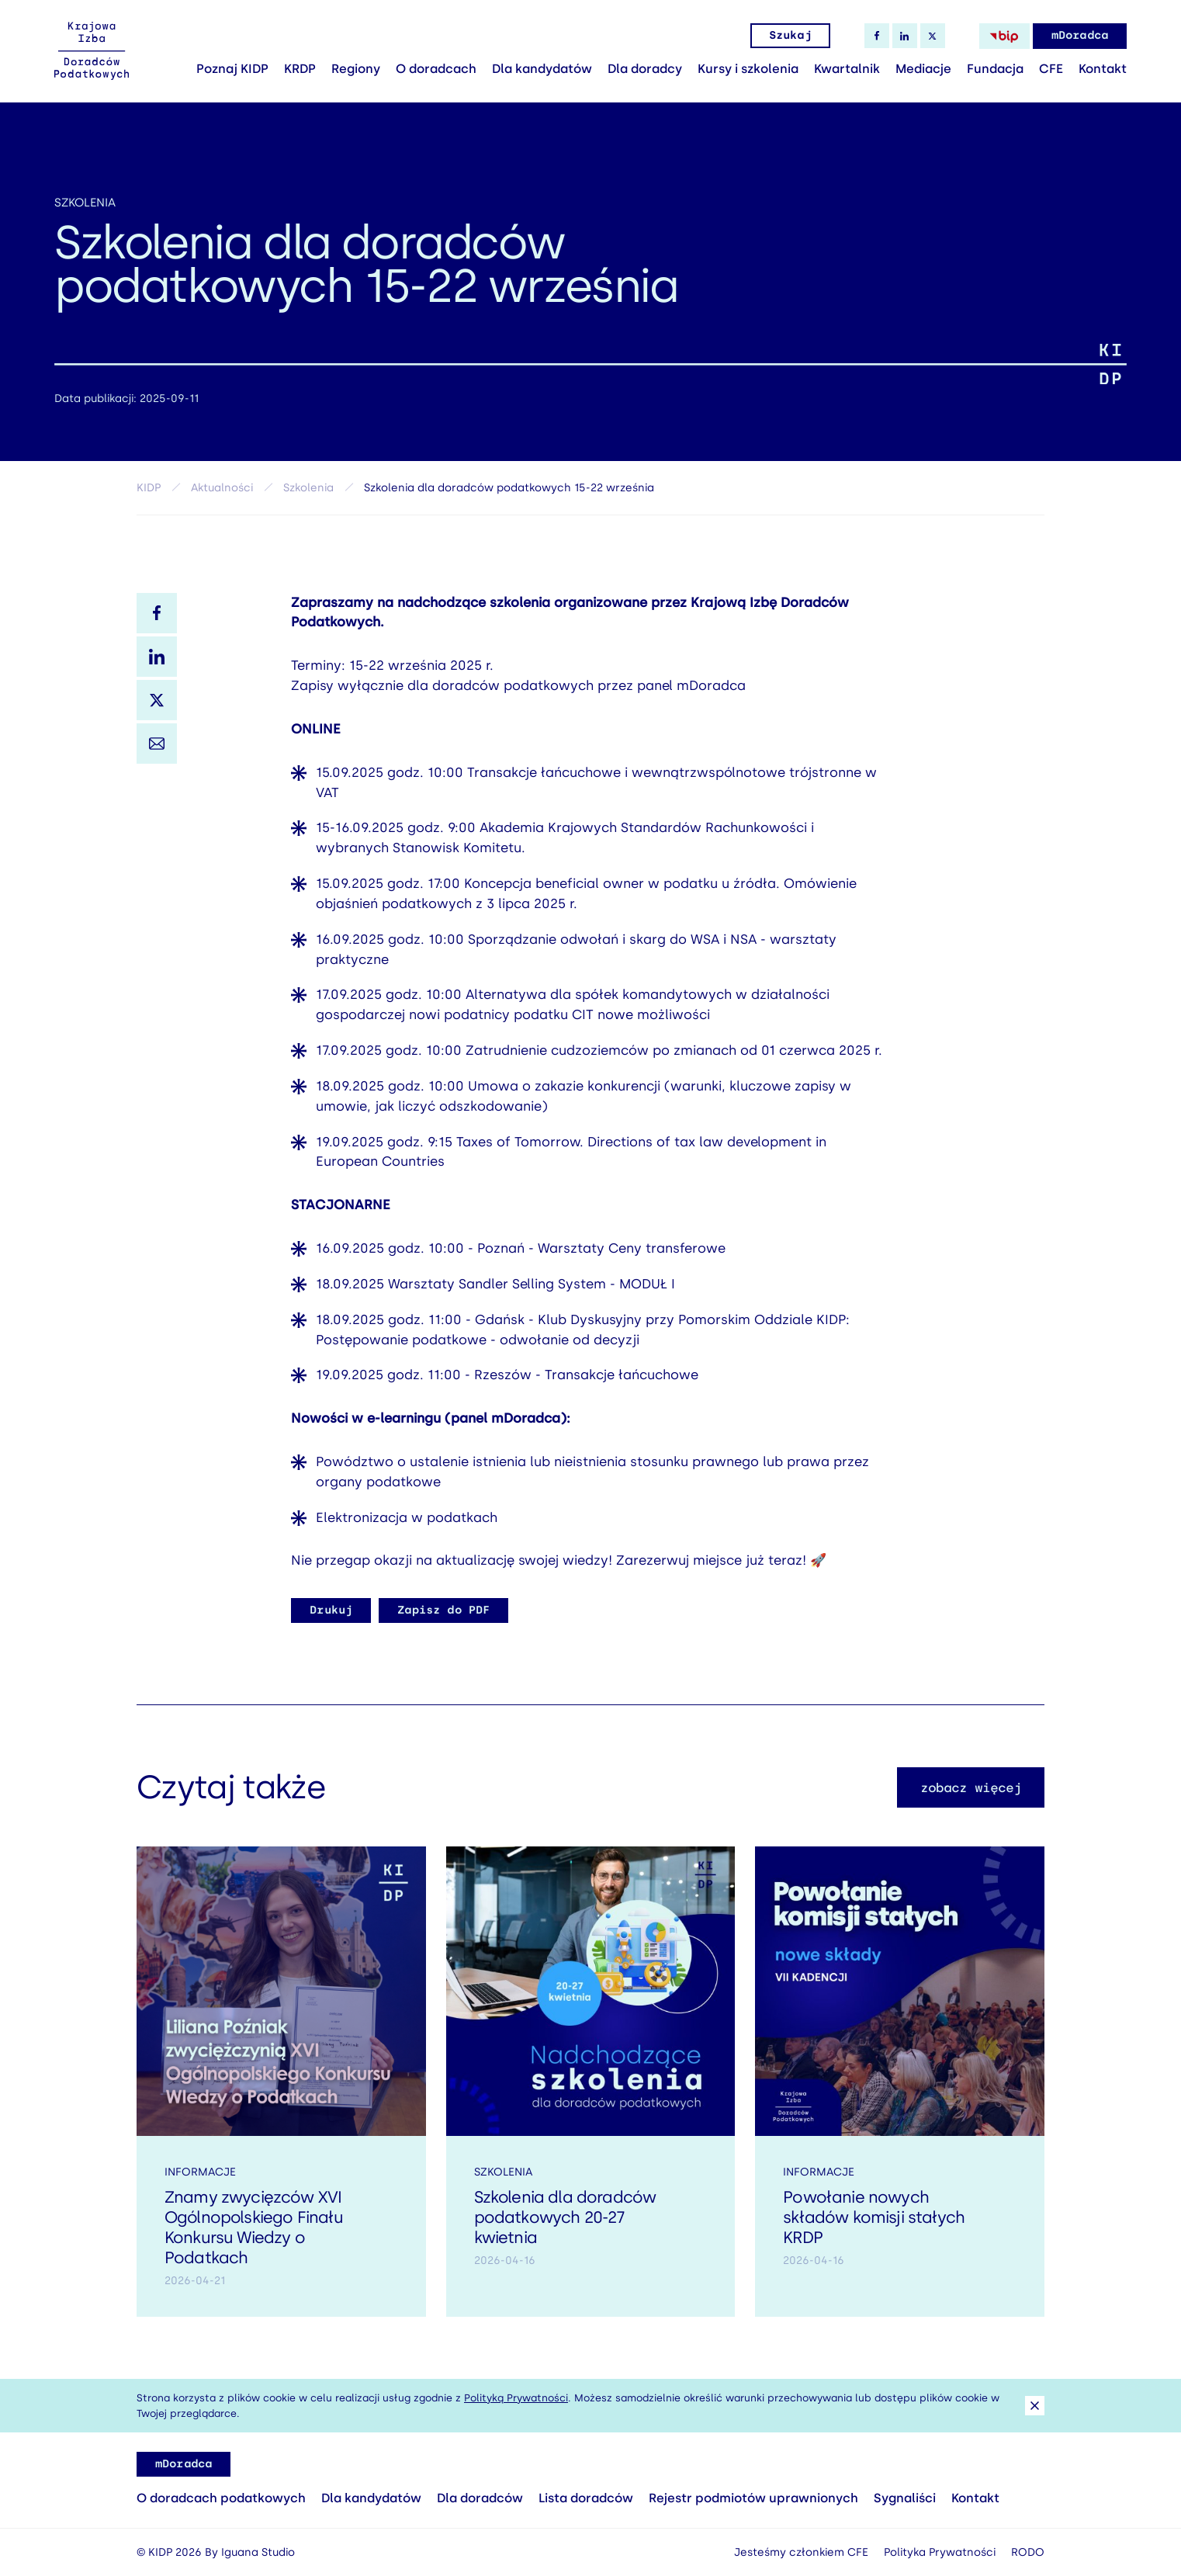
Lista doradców (586, 2498)
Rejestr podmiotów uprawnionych (753, 2498)
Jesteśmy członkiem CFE (801, 2552)
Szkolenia (85, 203)
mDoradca (1079, 35)
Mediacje (923, 68)
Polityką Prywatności (516, 2398)
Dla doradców (480, 2498)
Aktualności (222, 487)
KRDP (300, 68)
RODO (1027, 2552)
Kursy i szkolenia (748, 68)
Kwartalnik (847, 68)
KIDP (149, 487)
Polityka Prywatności (940, 2552)
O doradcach (436, 68)
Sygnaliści (905, 2498)
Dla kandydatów (542, 68)
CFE (1051, 68)
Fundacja (995, 68)
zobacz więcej (971, 1799)
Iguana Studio (258, 2552)
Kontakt (1103, 68)
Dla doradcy (645, 68)
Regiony (355, 68)
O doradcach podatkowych (221, 2498)
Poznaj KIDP (232, 68)
